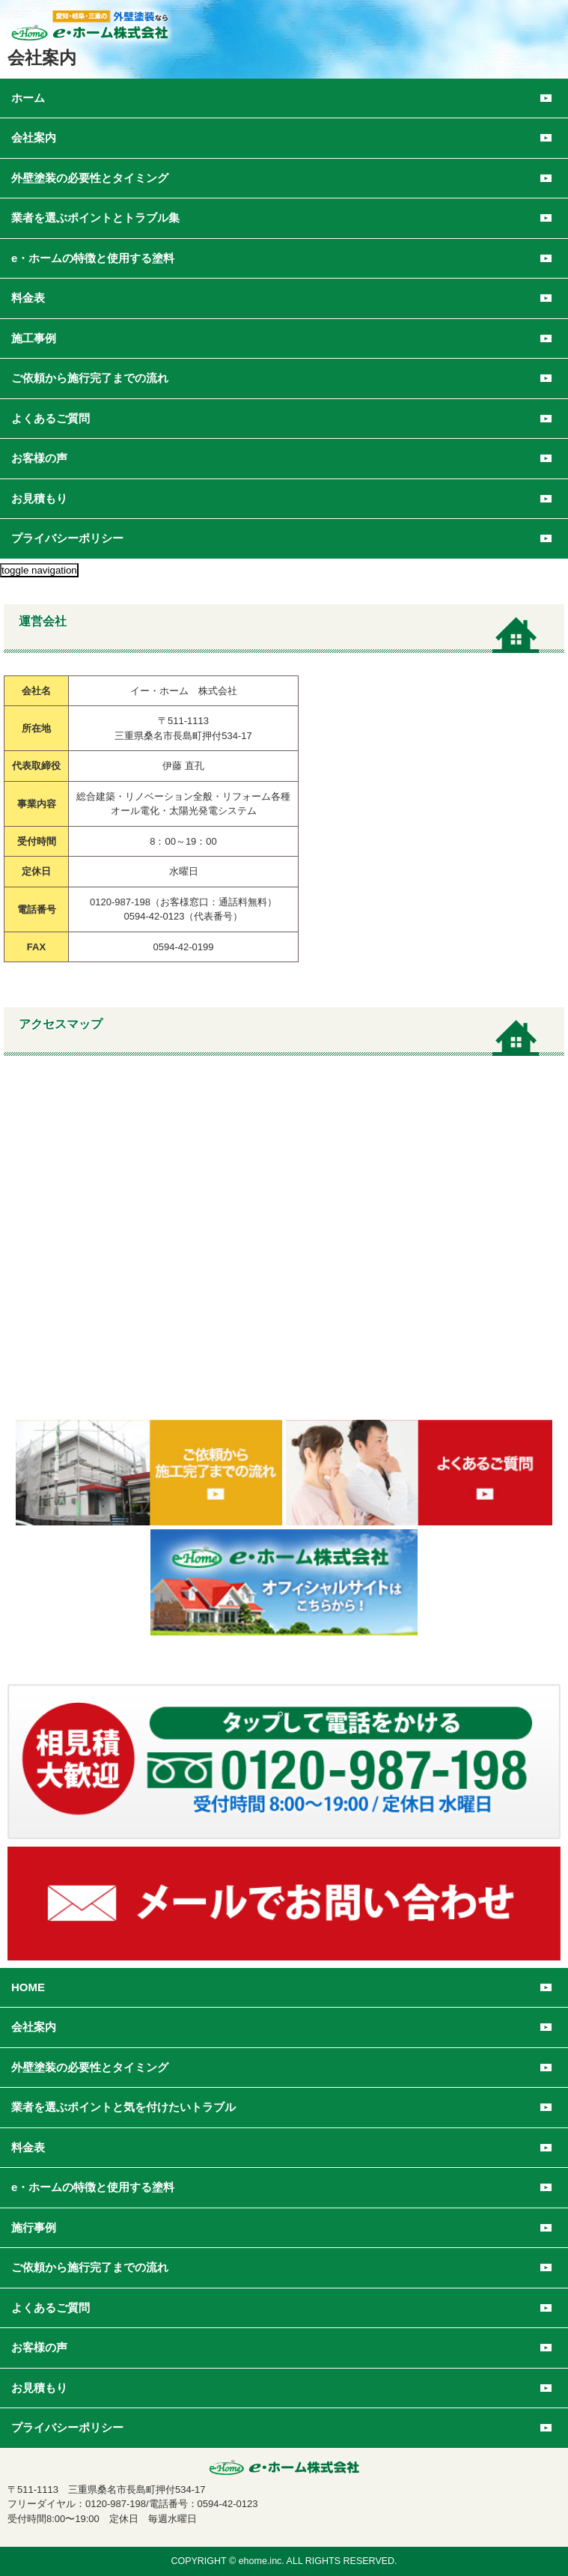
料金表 (28, 2147)
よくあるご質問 (50, 418)
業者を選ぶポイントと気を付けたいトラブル (123, 2106)
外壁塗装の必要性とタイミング (89, 2067)
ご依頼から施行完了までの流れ (89, 377)
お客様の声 (39, 458)
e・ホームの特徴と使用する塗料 (92, 2187)
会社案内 (33, 2026)
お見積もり (39, 498)
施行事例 (33, 2227)
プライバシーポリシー (67, 538)
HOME (28, 1987)
